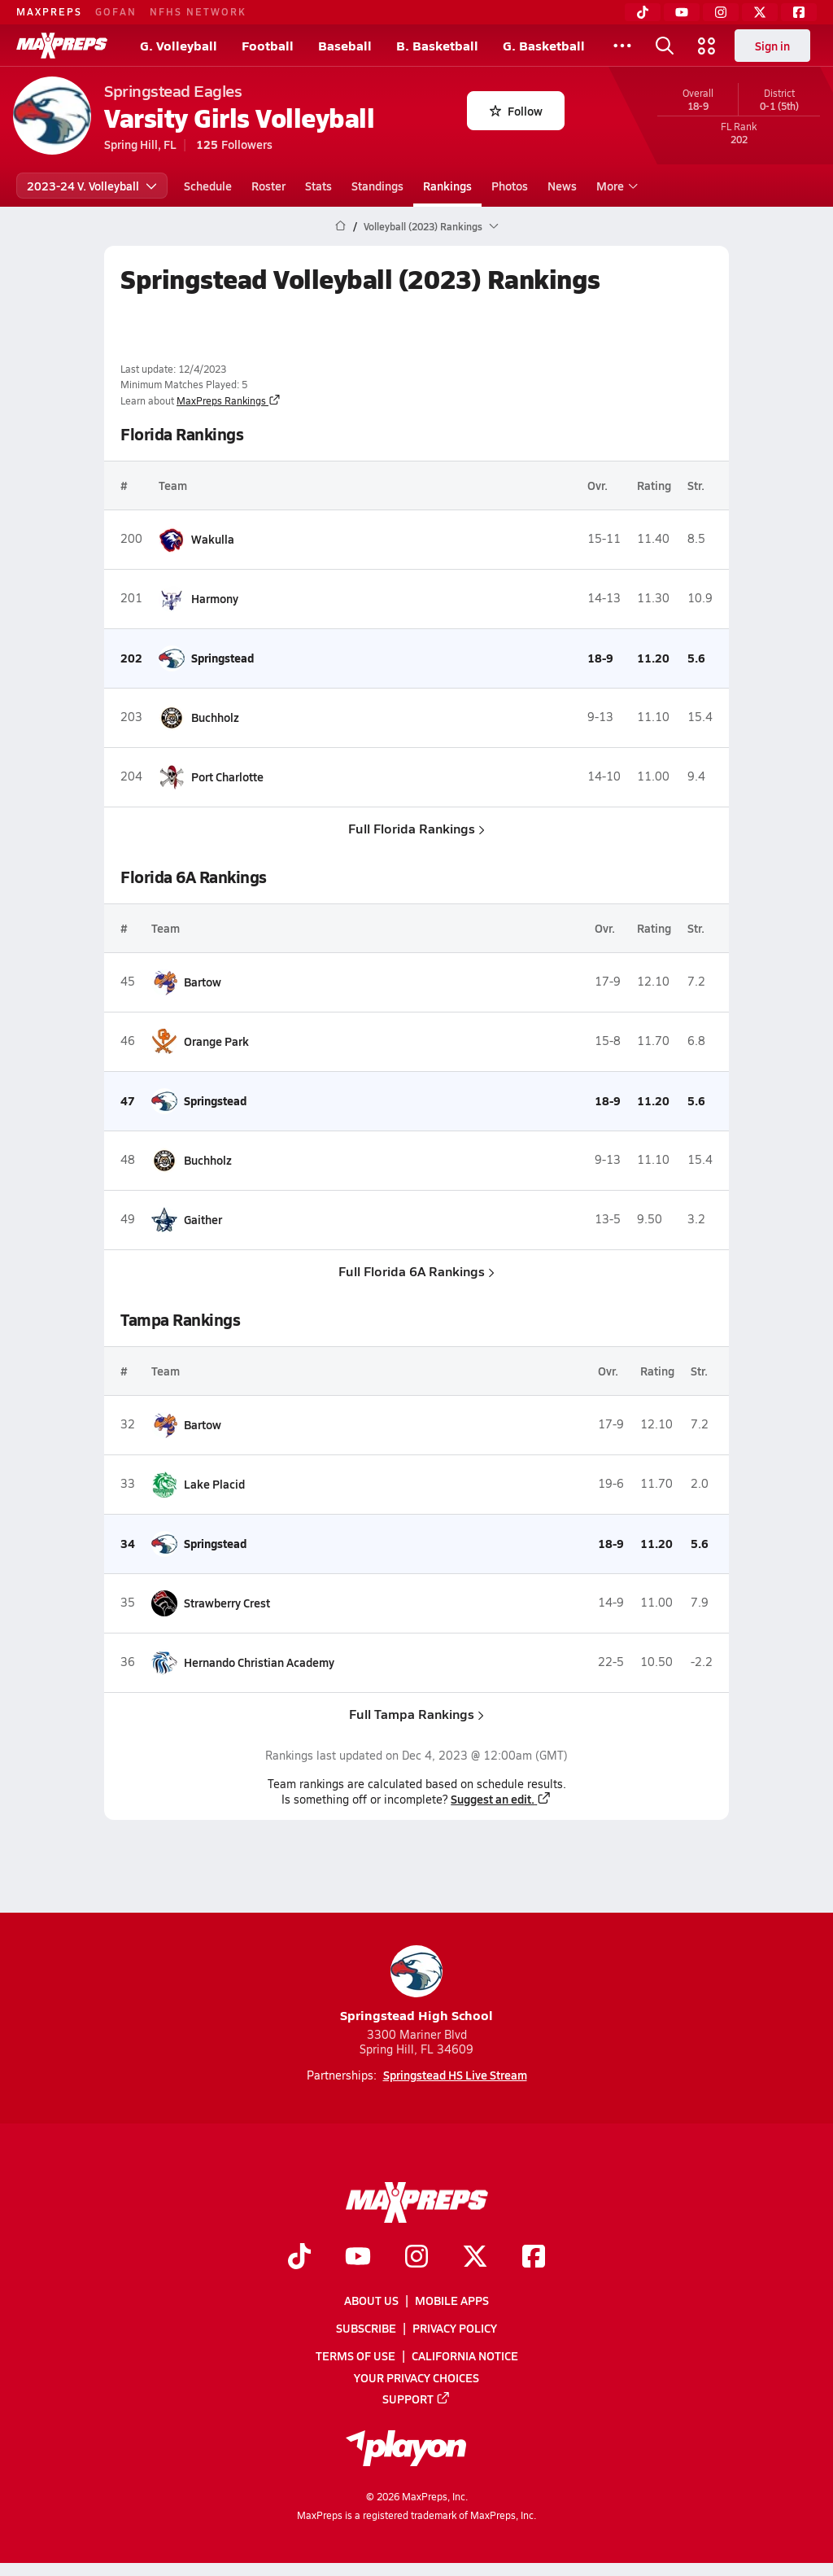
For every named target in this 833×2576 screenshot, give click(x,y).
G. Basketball (544, 45)
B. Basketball (437, 45)
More (615, 185)
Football (268, 45)
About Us (371, 2300)
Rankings (447, 185)
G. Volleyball (178, 45)
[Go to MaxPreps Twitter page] (475, 2257)
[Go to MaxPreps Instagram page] (416, 2257)
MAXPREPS (49, 11)
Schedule (208, 185)
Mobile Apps (452, 2300)
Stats (318, 185)
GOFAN (116, 11)
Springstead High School (416, 1984)
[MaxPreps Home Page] (340, 226)
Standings (377, 185)
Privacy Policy (454, 2328)
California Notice (465, 2356)
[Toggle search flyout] (664, 45)
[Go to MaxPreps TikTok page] (299, 2257)
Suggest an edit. (501, 1799)
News (562, 185)
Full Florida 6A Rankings (416, 1271)
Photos (509, 185)
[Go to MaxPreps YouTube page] (358, 2257)
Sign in (772, 45)
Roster (268, 185)
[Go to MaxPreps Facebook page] (534, 2257)
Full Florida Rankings (416, 828)
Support (416, 2398)
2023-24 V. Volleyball (92, 185)
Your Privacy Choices (416, 2377)
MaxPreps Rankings (229, 400)
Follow (516, 111)
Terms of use (355, 2356)
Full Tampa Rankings (416, 1713)
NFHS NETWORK (198, 11)
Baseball (345, 45)
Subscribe (366, 2328)
